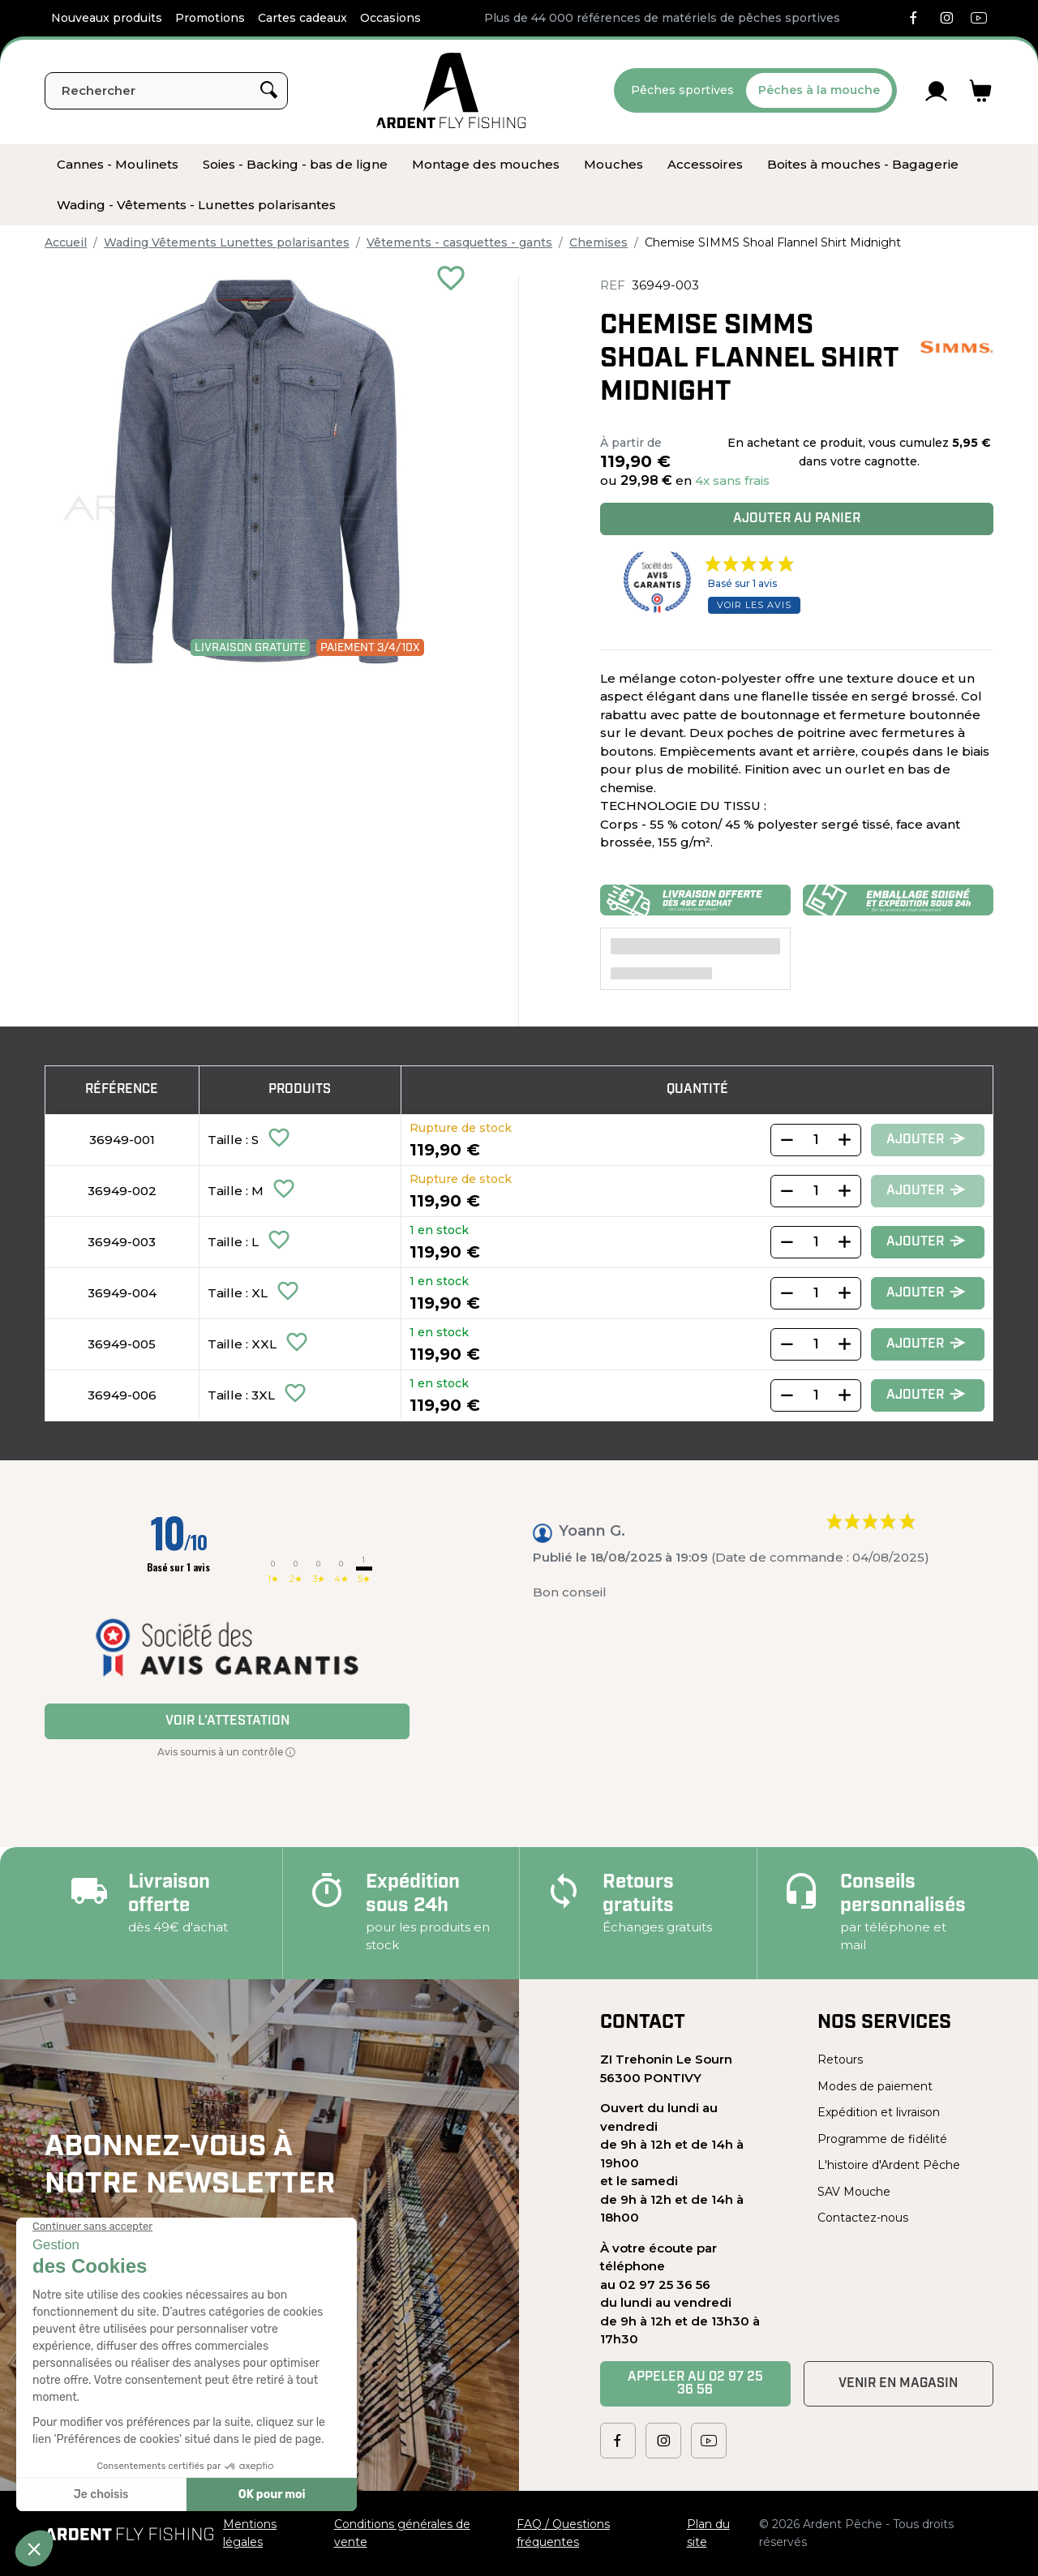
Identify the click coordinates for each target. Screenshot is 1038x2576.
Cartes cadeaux (302, 18)
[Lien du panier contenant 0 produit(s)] (980, 91)
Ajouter (926, 1140)
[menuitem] (118, 164)
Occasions (390, 18)
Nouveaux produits (106, 18)
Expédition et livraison (878, 2112)
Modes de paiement (875, 2086)
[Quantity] (816, 1140)
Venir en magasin (898, 2383)
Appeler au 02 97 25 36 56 (695, 2384)
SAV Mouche (853, 2191)
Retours (840, 2059)
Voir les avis (754, 605)
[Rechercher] (166, 90)
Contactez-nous (862, 2217)
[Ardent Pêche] (451, 90)
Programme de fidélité (882, 2139)
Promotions (210, 18)
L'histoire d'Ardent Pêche (888, 2165)
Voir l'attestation (227, 1721)
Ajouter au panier (796, 518)
